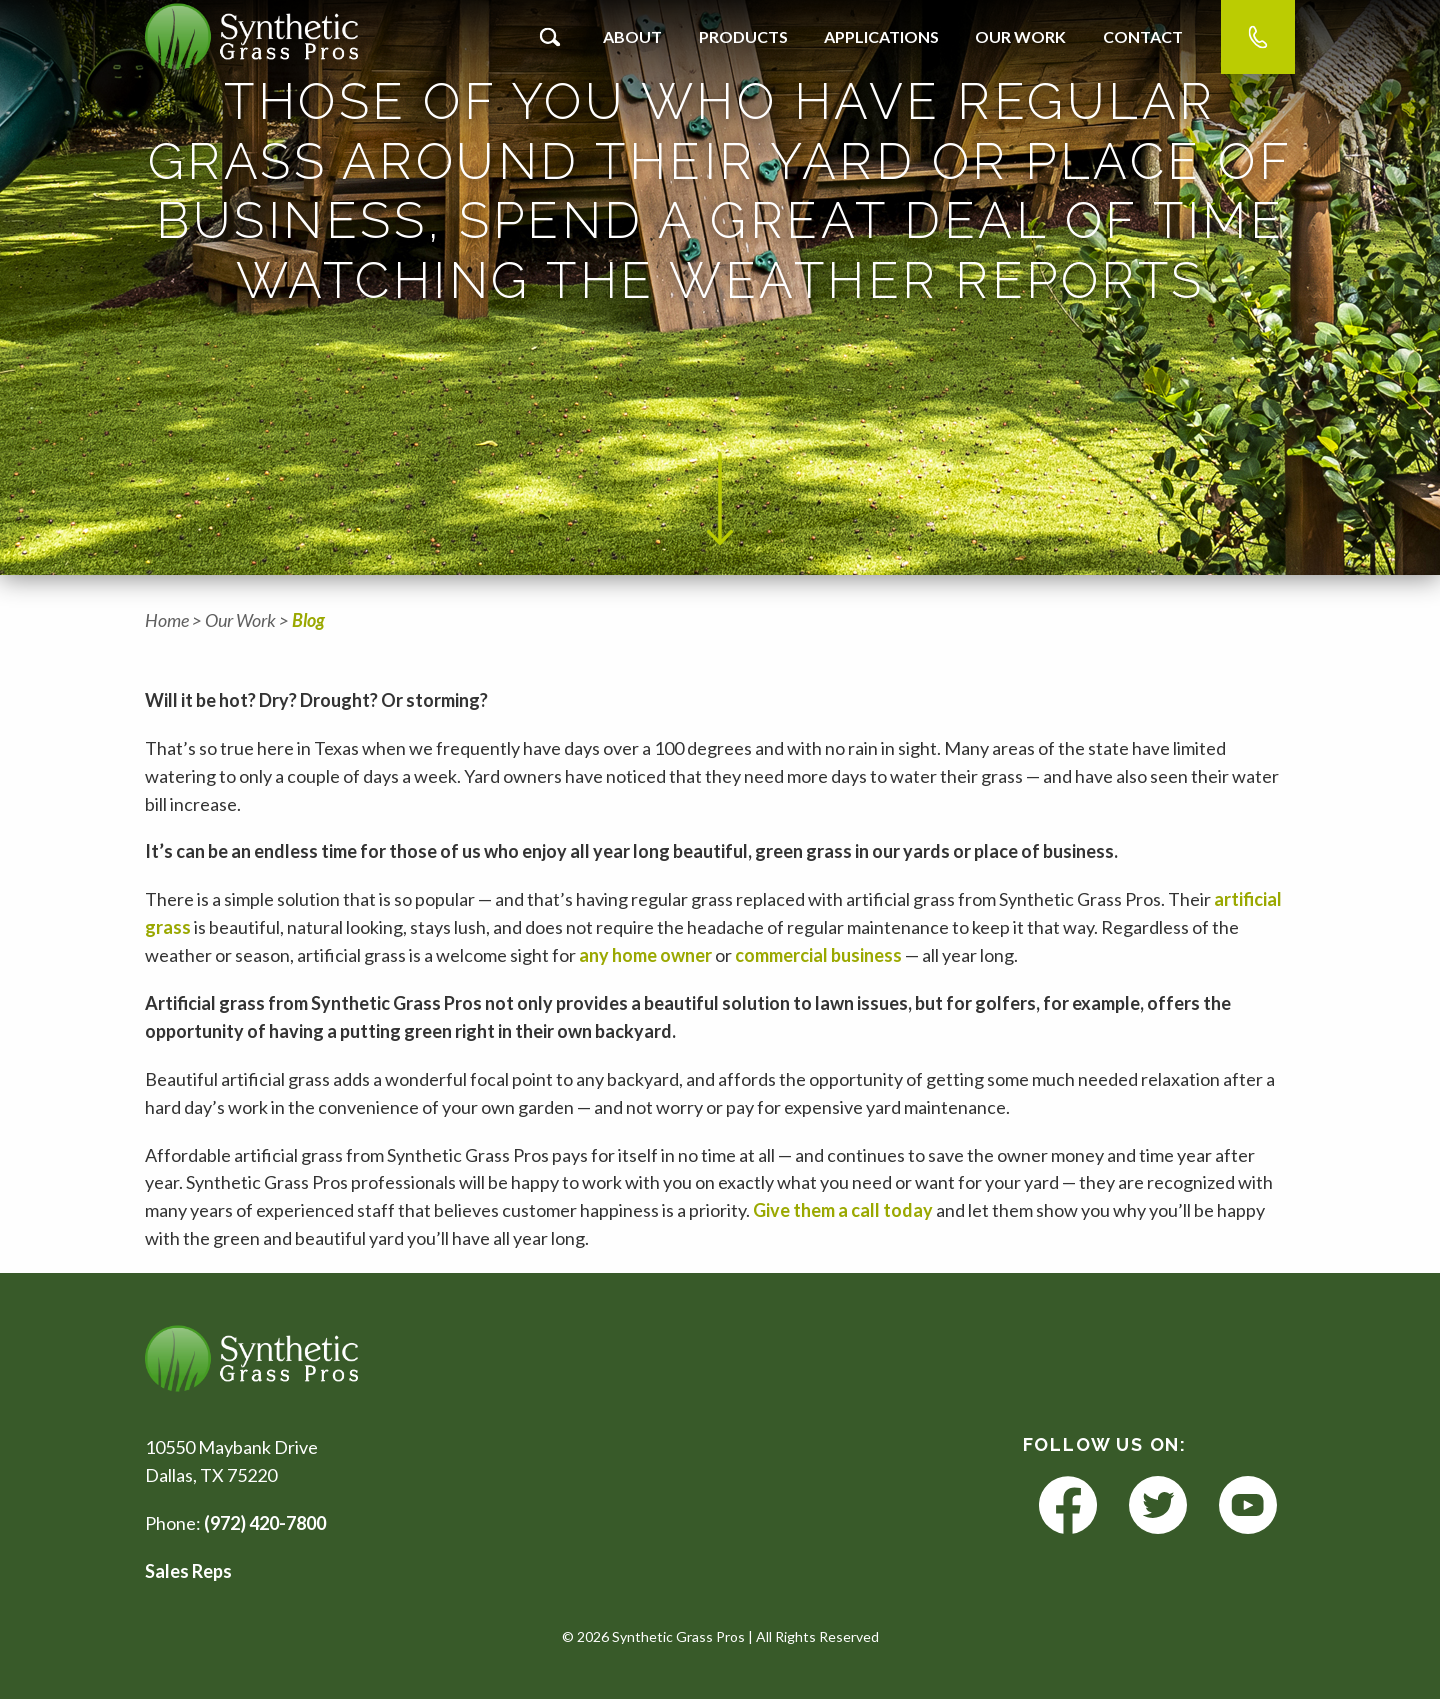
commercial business (818, 955)
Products (743, 36)
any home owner (647, 955)
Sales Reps (188, 1571)
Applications (881, 36)
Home (167, 620)
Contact (1143, 36)
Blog (308, 620)
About (632, 36)
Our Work (1020, 36)
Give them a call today (844, 1210)
